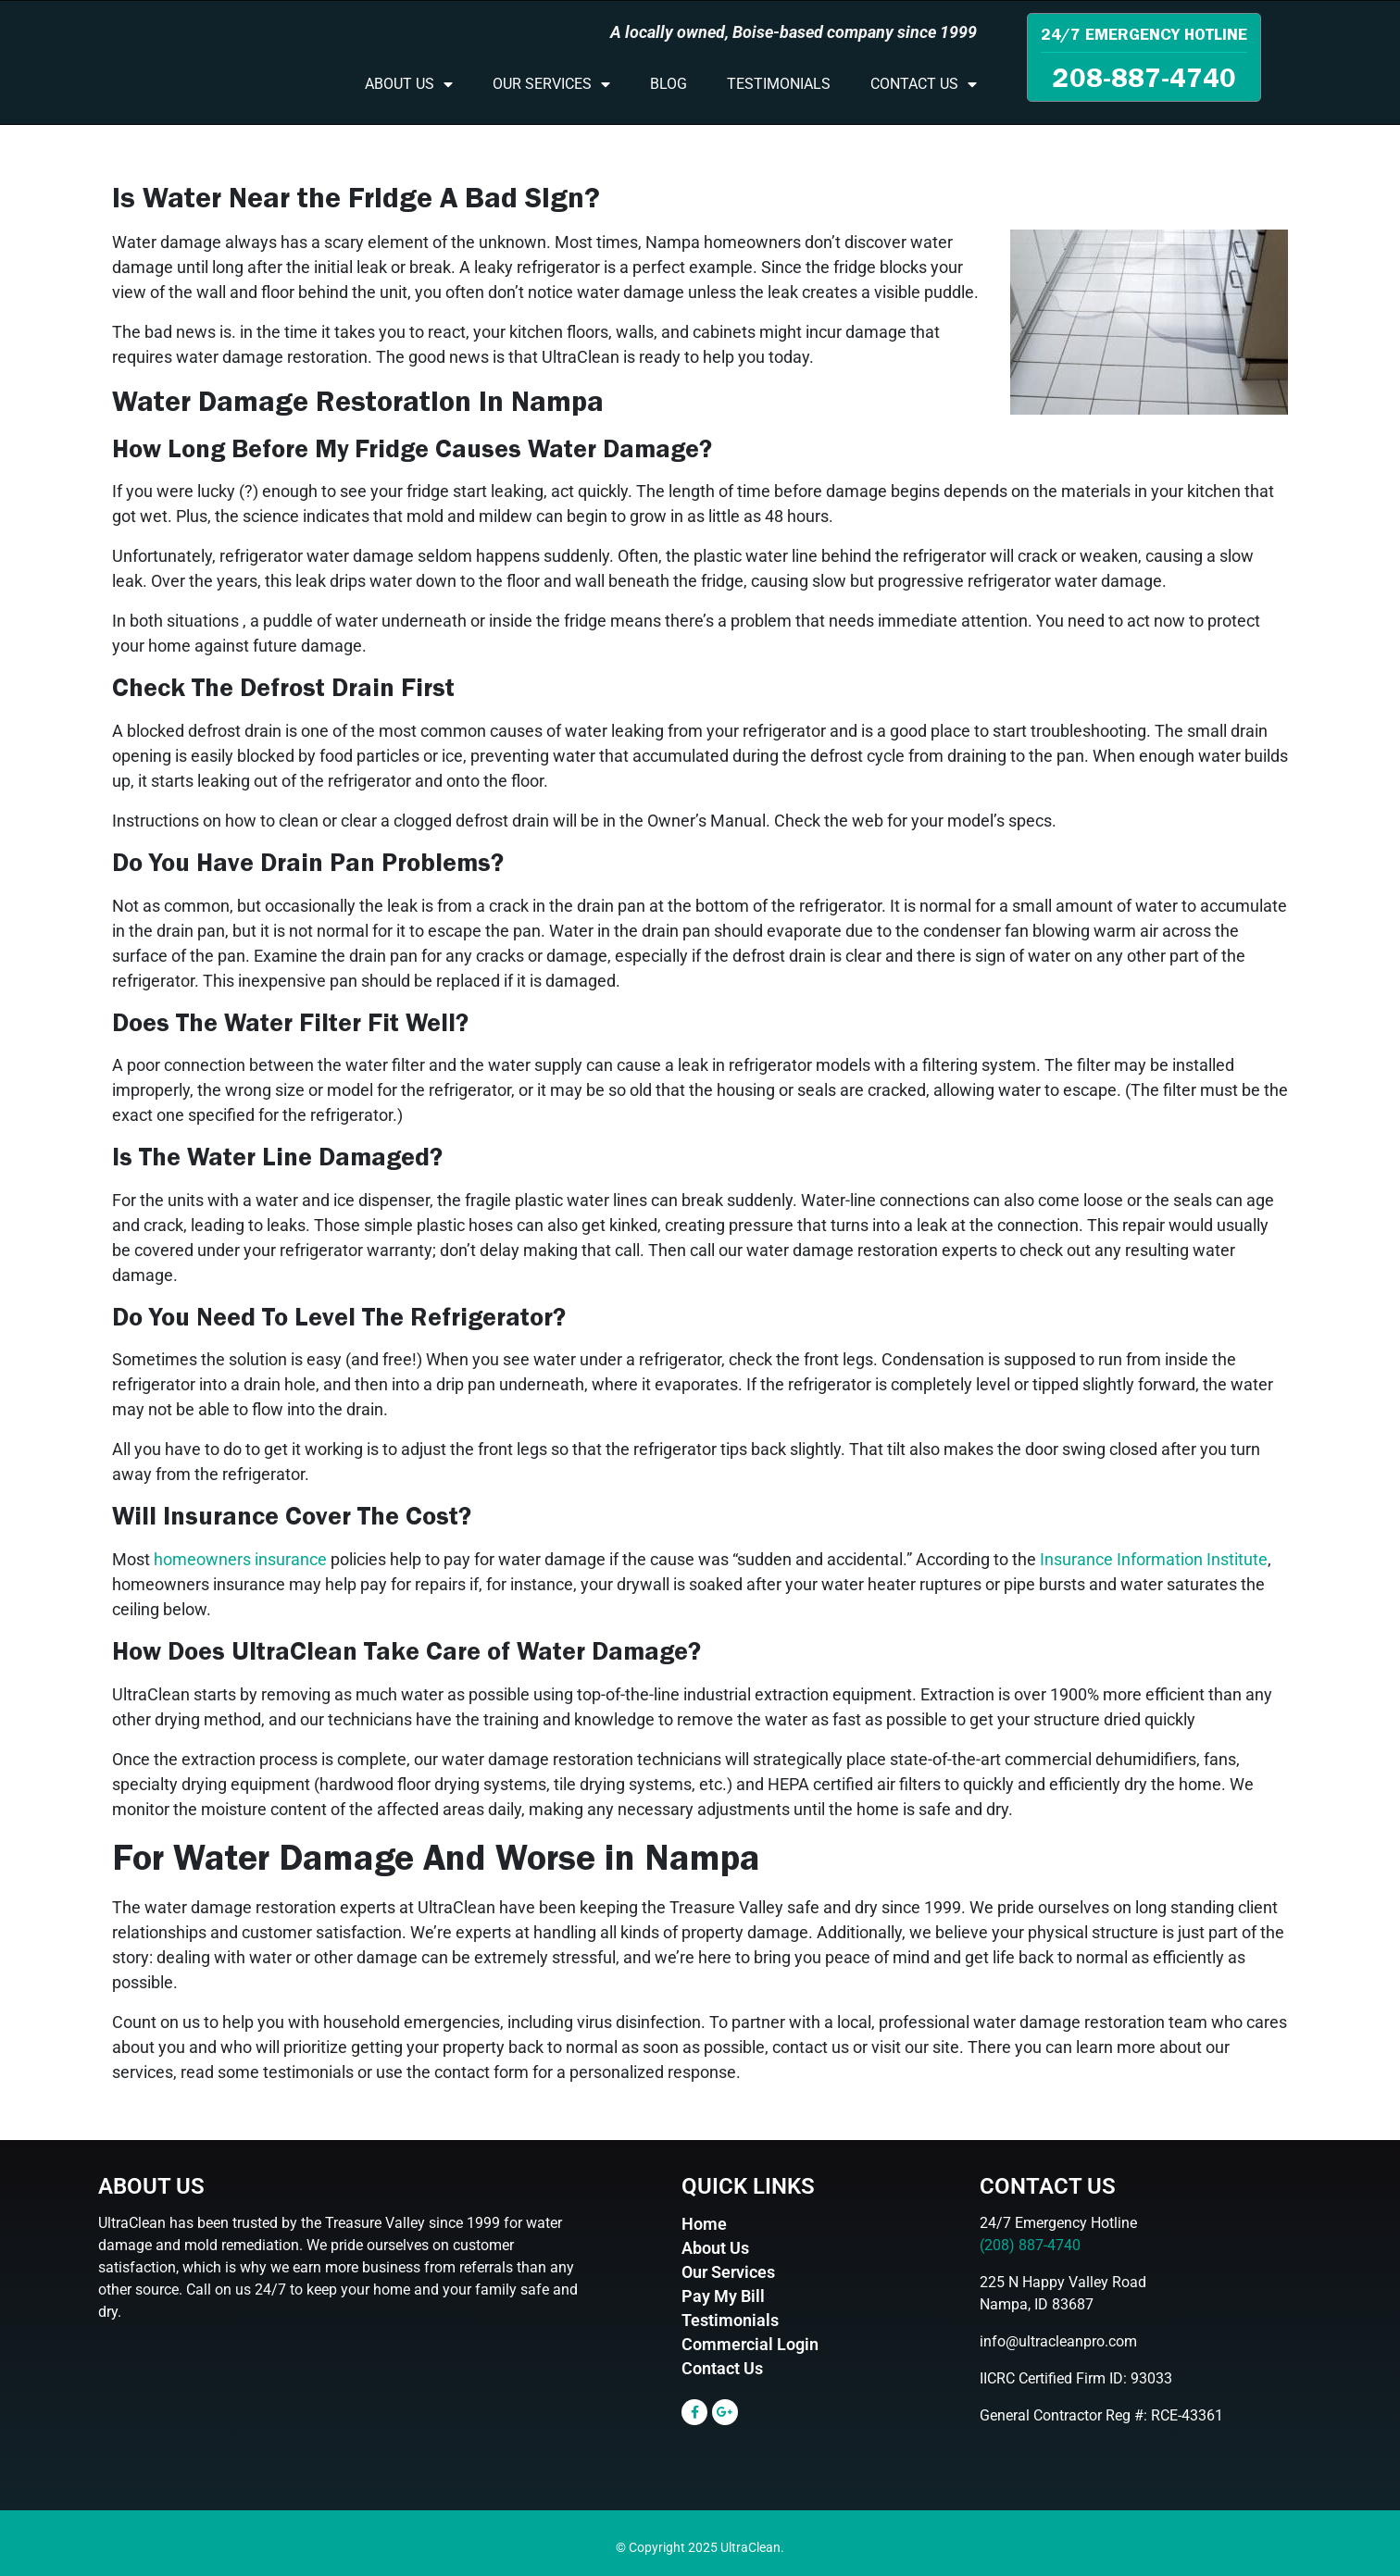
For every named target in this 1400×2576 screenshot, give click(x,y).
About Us (409, 84)
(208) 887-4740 (1030, 2245)
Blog (668, 84)
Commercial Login (750, 2344)
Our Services (551, 84)
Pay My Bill (723, 2296)
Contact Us (923, 84)
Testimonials (779, 84)
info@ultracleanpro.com (1058, 2341)
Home (704, 2224)
